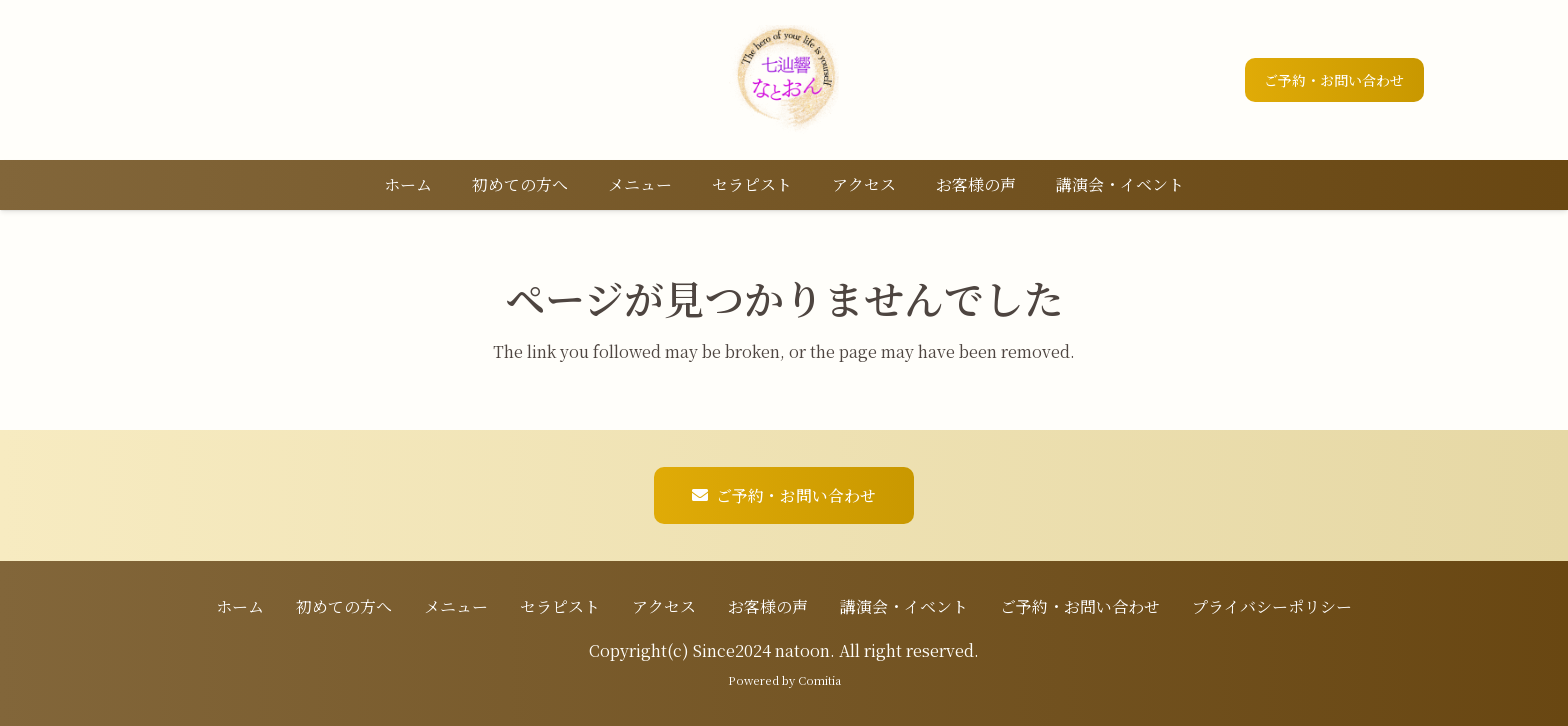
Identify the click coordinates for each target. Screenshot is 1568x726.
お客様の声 (768, 606)
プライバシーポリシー (1272, 606)
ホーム (240, 606)
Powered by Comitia (784, 680)
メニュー (456, 606)
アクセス (664, 606)
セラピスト (560, 606)
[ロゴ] (784, 80)
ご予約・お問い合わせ (1080, 606)
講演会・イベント (904, 606)
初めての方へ (344, 606)
